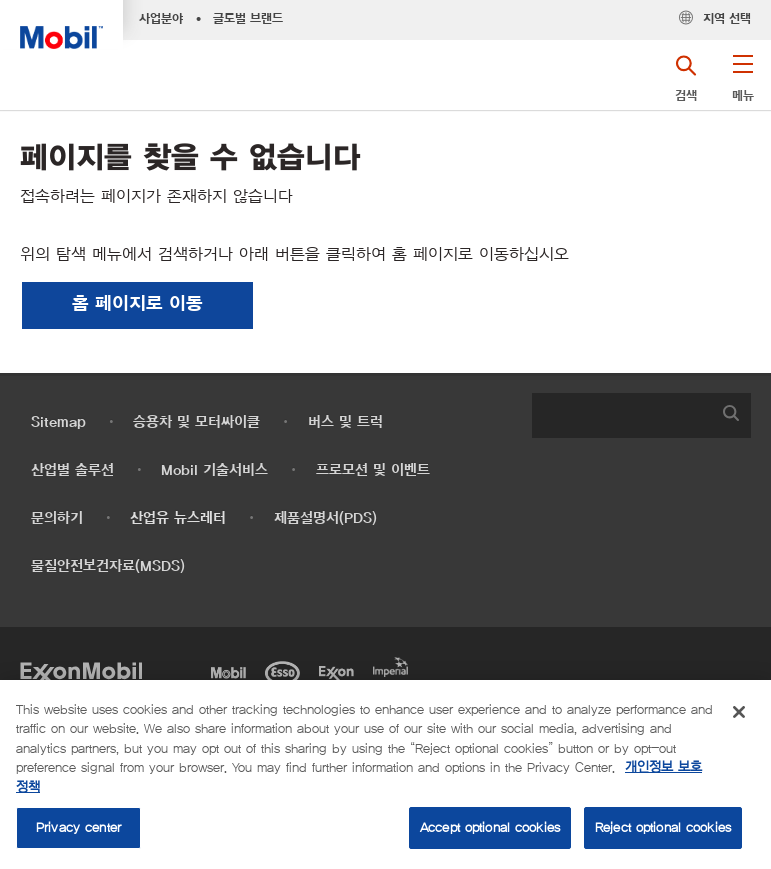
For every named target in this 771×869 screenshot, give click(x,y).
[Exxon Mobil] (81, 671)
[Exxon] (340, 671)
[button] (742, 85)
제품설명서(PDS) (325, 518)
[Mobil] (232, 671)
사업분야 (161, 19)
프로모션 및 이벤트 (373, 470)
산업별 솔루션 (72, 470)
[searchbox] (621, 415)
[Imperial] (394, 665)
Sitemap (58, 422)
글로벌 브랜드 (248, 19)
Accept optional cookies (490, 827)
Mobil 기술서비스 (214, 470)
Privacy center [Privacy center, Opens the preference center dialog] (78, 827)
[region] (385, 774)
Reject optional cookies (663, 827)
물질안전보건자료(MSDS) (108, 566)
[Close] (739, 712)
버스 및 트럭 (345, 422)
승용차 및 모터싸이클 (196, 422)
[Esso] (286, 671)
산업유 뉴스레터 (178, 518)
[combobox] (641, 415)
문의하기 (57, 518)
